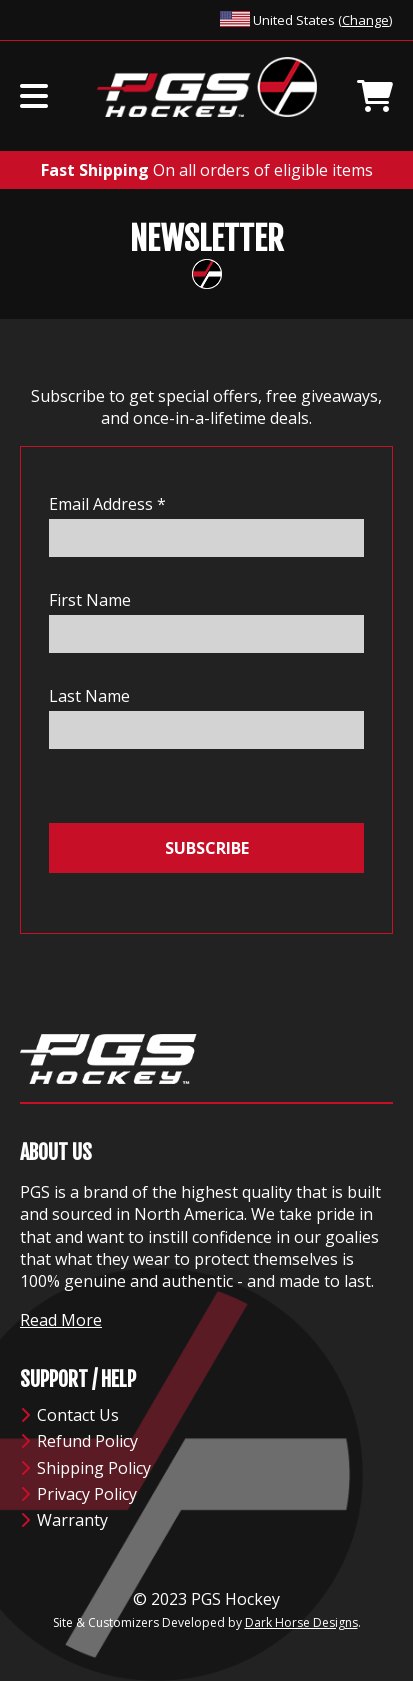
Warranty (64, 1520)
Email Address (107, 504)
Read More (61, 1320)
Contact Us (69, 1415)
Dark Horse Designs (301, 1622)
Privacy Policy (78, 1494)
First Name (90, 600)
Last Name (89, 696)
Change (365, 20)
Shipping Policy (85, 1468)
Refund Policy (79, 1441)
